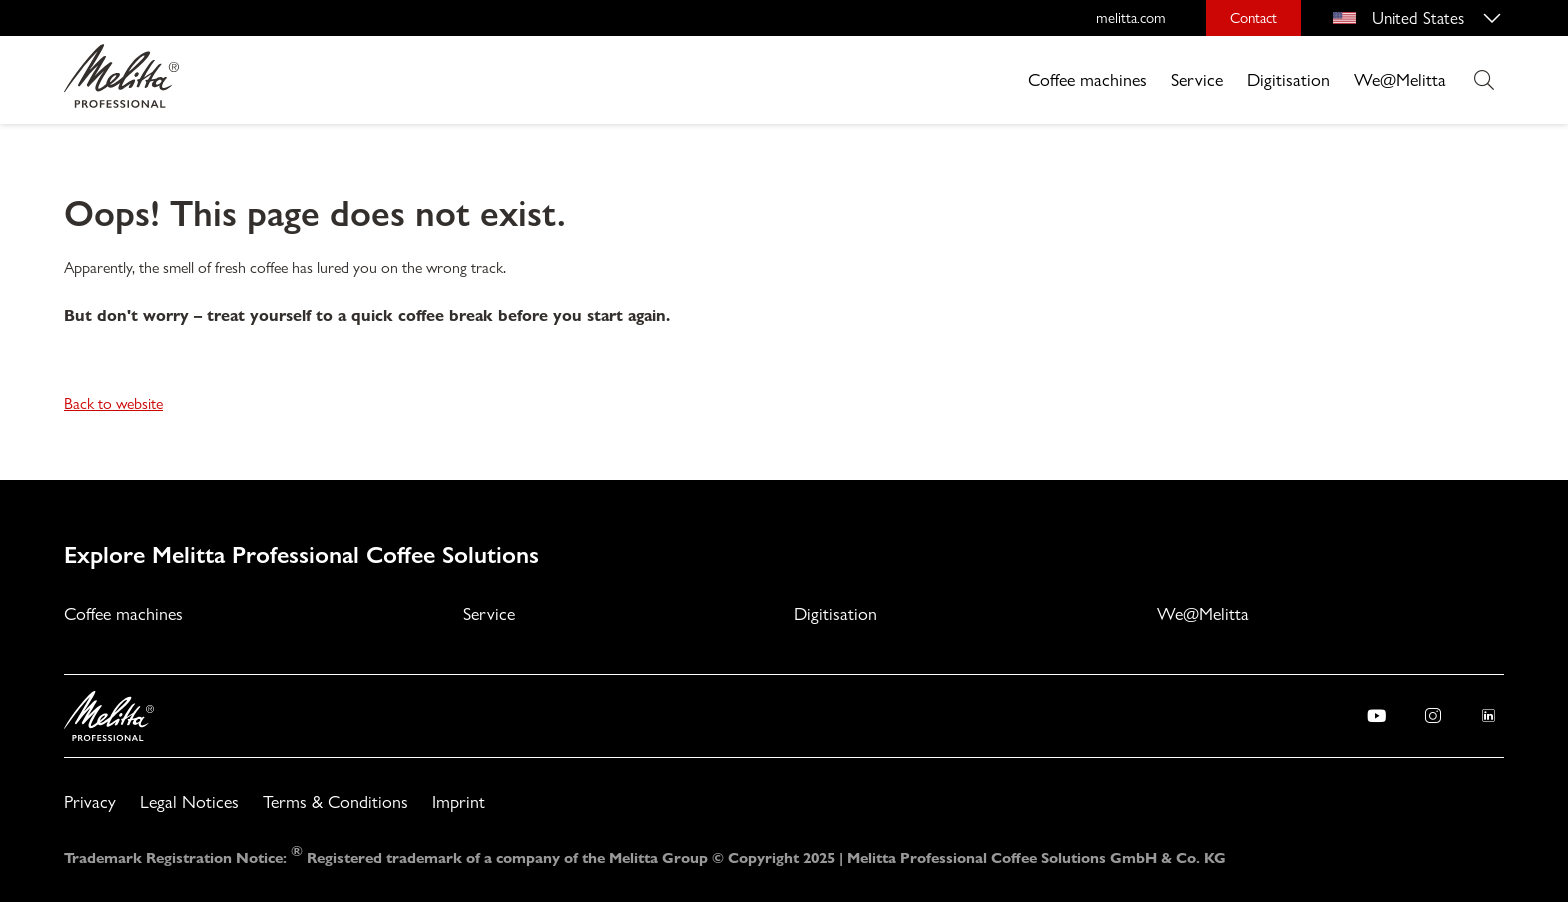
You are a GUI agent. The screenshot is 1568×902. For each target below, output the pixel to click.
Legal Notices (189, 801)
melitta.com (1131, 18)
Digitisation (1288, 79)
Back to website (113, 403)
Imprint (458, 801)
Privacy (90, 801)
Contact (1253, 18)
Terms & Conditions (335, 801)
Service (1197, 79)
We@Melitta (1400, 79)
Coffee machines (1087, 79)
